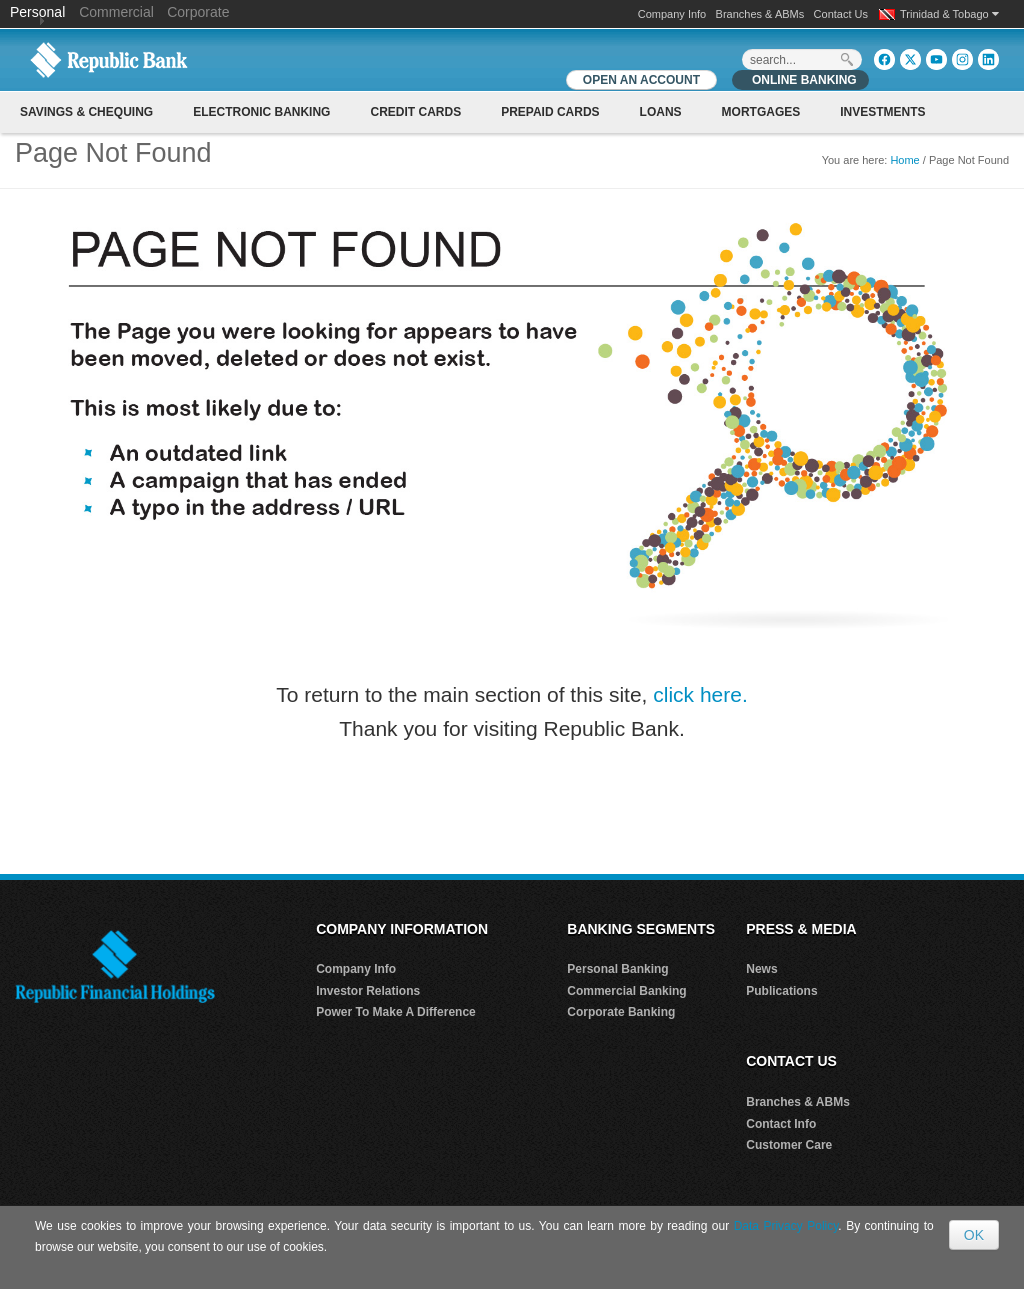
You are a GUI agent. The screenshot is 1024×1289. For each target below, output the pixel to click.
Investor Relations (368, 991)
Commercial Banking (626, 991)
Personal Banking (617, 969)
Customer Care (789, 1145)
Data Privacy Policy (786, 1226)
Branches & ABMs (760, 14)
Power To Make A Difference (396, 1012)
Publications (781, 991)
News (761, 969)
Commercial (116, 12)
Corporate (198, 12)
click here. (700, 694)
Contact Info (781, 1124)
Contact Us (841, 14)
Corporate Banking (621, 1012)
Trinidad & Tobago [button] (949, 14)
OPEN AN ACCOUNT (641, 80)
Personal (39, 12)
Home (904, 160)
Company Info (672, 14)
